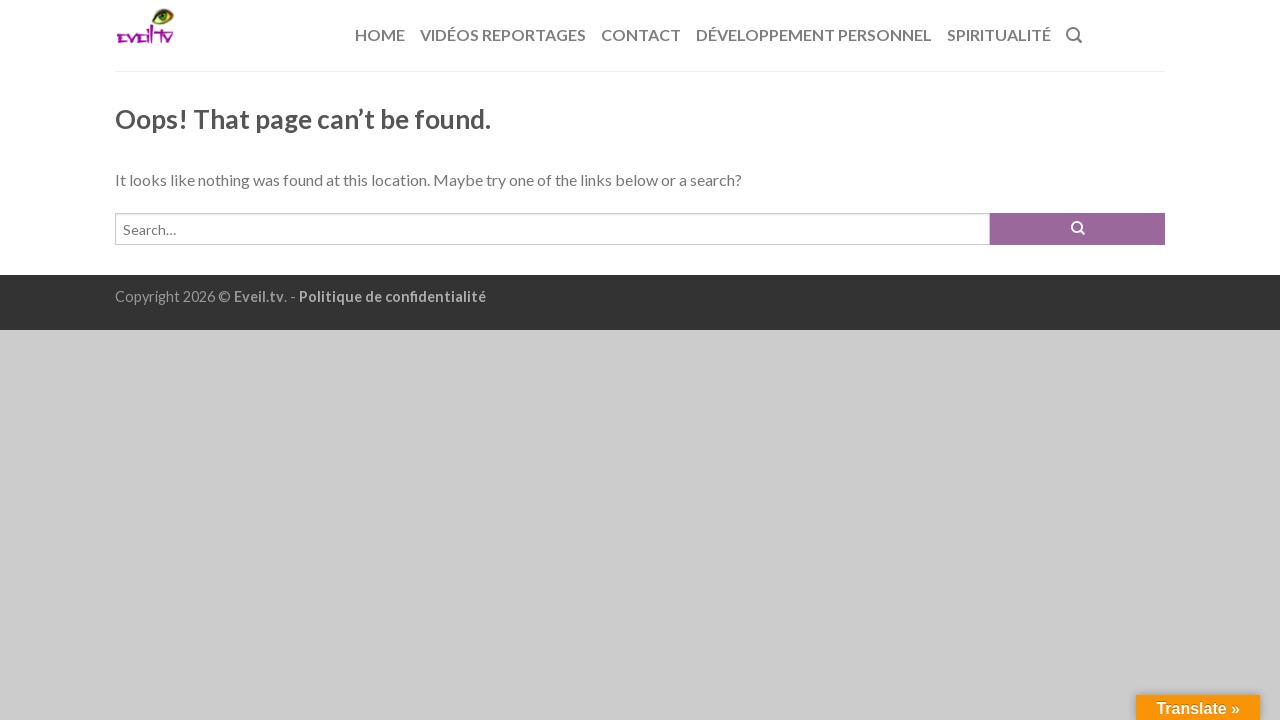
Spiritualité (999, 34)
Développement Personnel (814, 34)
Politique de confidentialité (392, 296)
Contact (641, 34)
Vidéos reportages (503, 34)
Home (380, 34)
